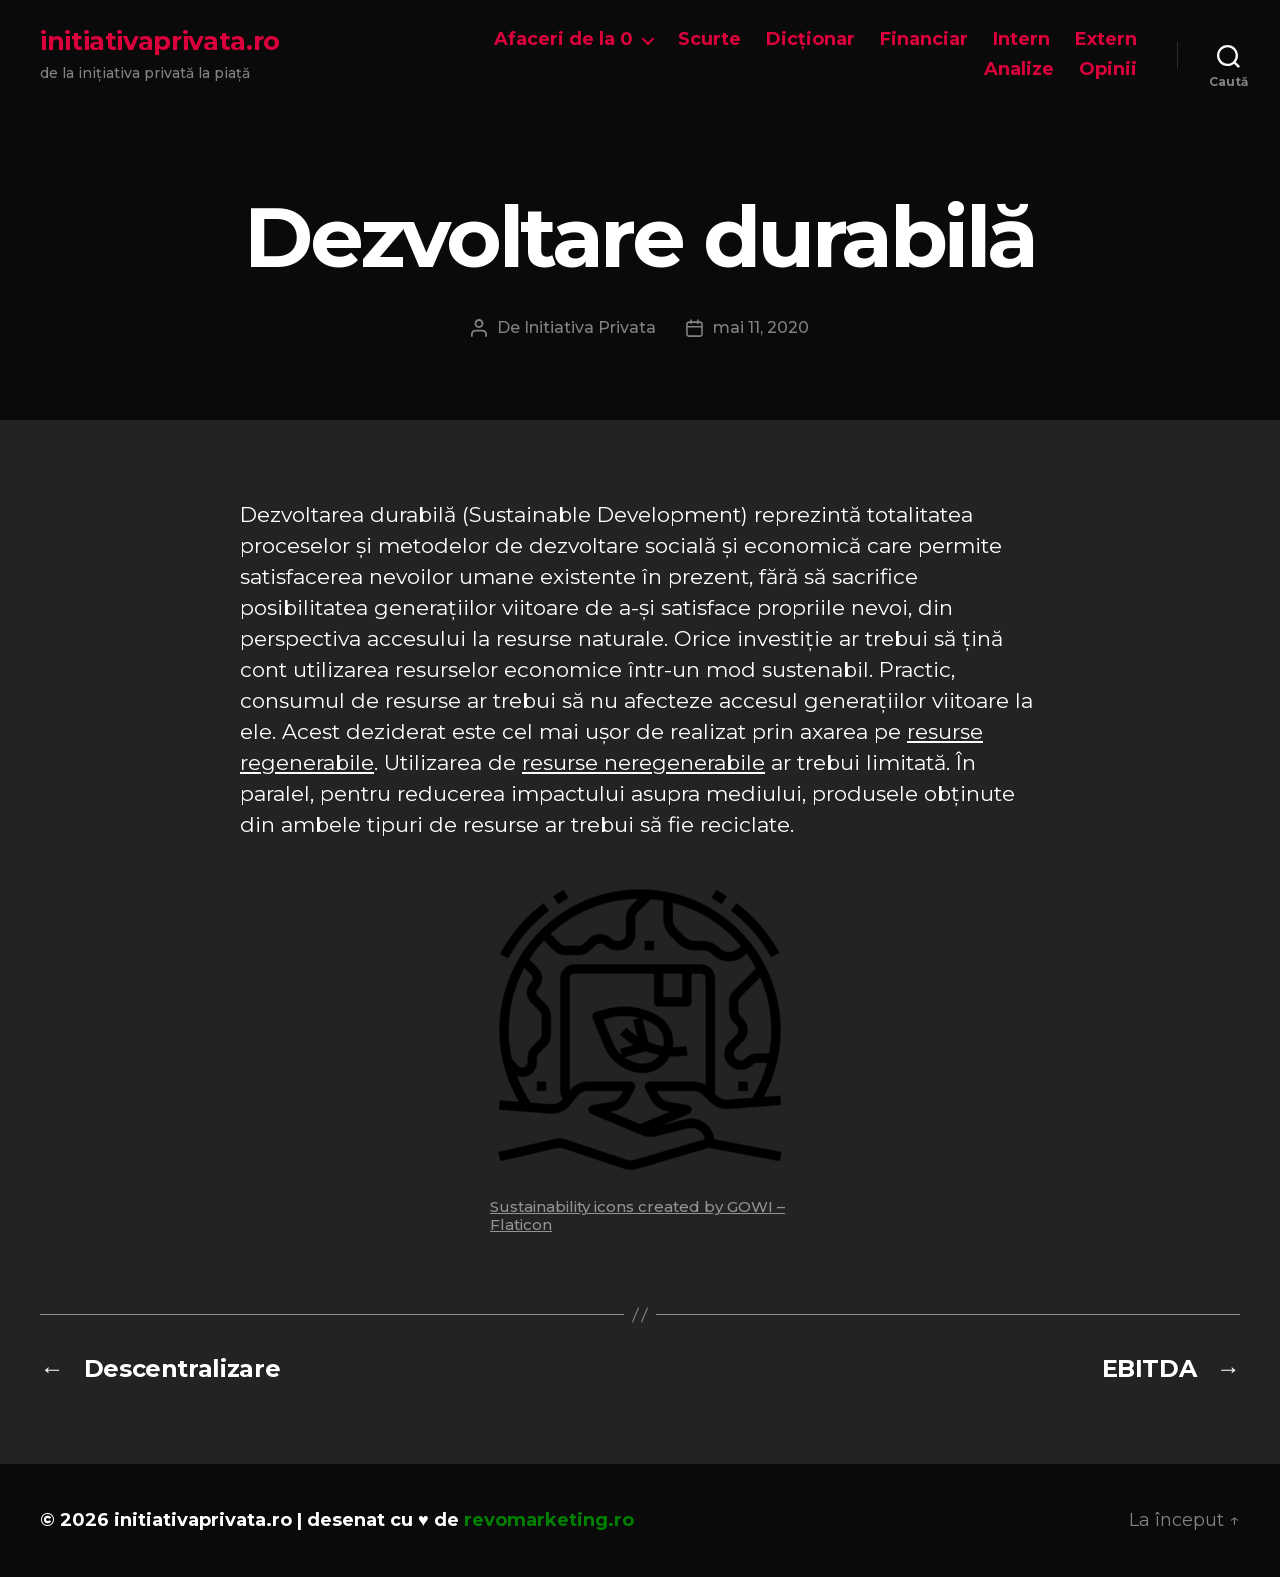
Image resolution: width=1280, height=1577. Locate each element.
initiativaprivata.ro (160, 41)
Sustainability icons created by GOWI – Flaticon (637, 1215)
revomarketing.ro (549, 1520)
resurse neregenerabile (643, 762)
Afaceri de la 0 (563, 39)
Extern (1106, 39)
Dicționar (810, 39)
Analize (1019, 69)
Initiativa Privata (590, 327)
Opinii (1108, 69)
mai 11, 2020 (761, 327)
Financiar (924, 39)
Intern (1021, 39)
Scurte (709, 39)
